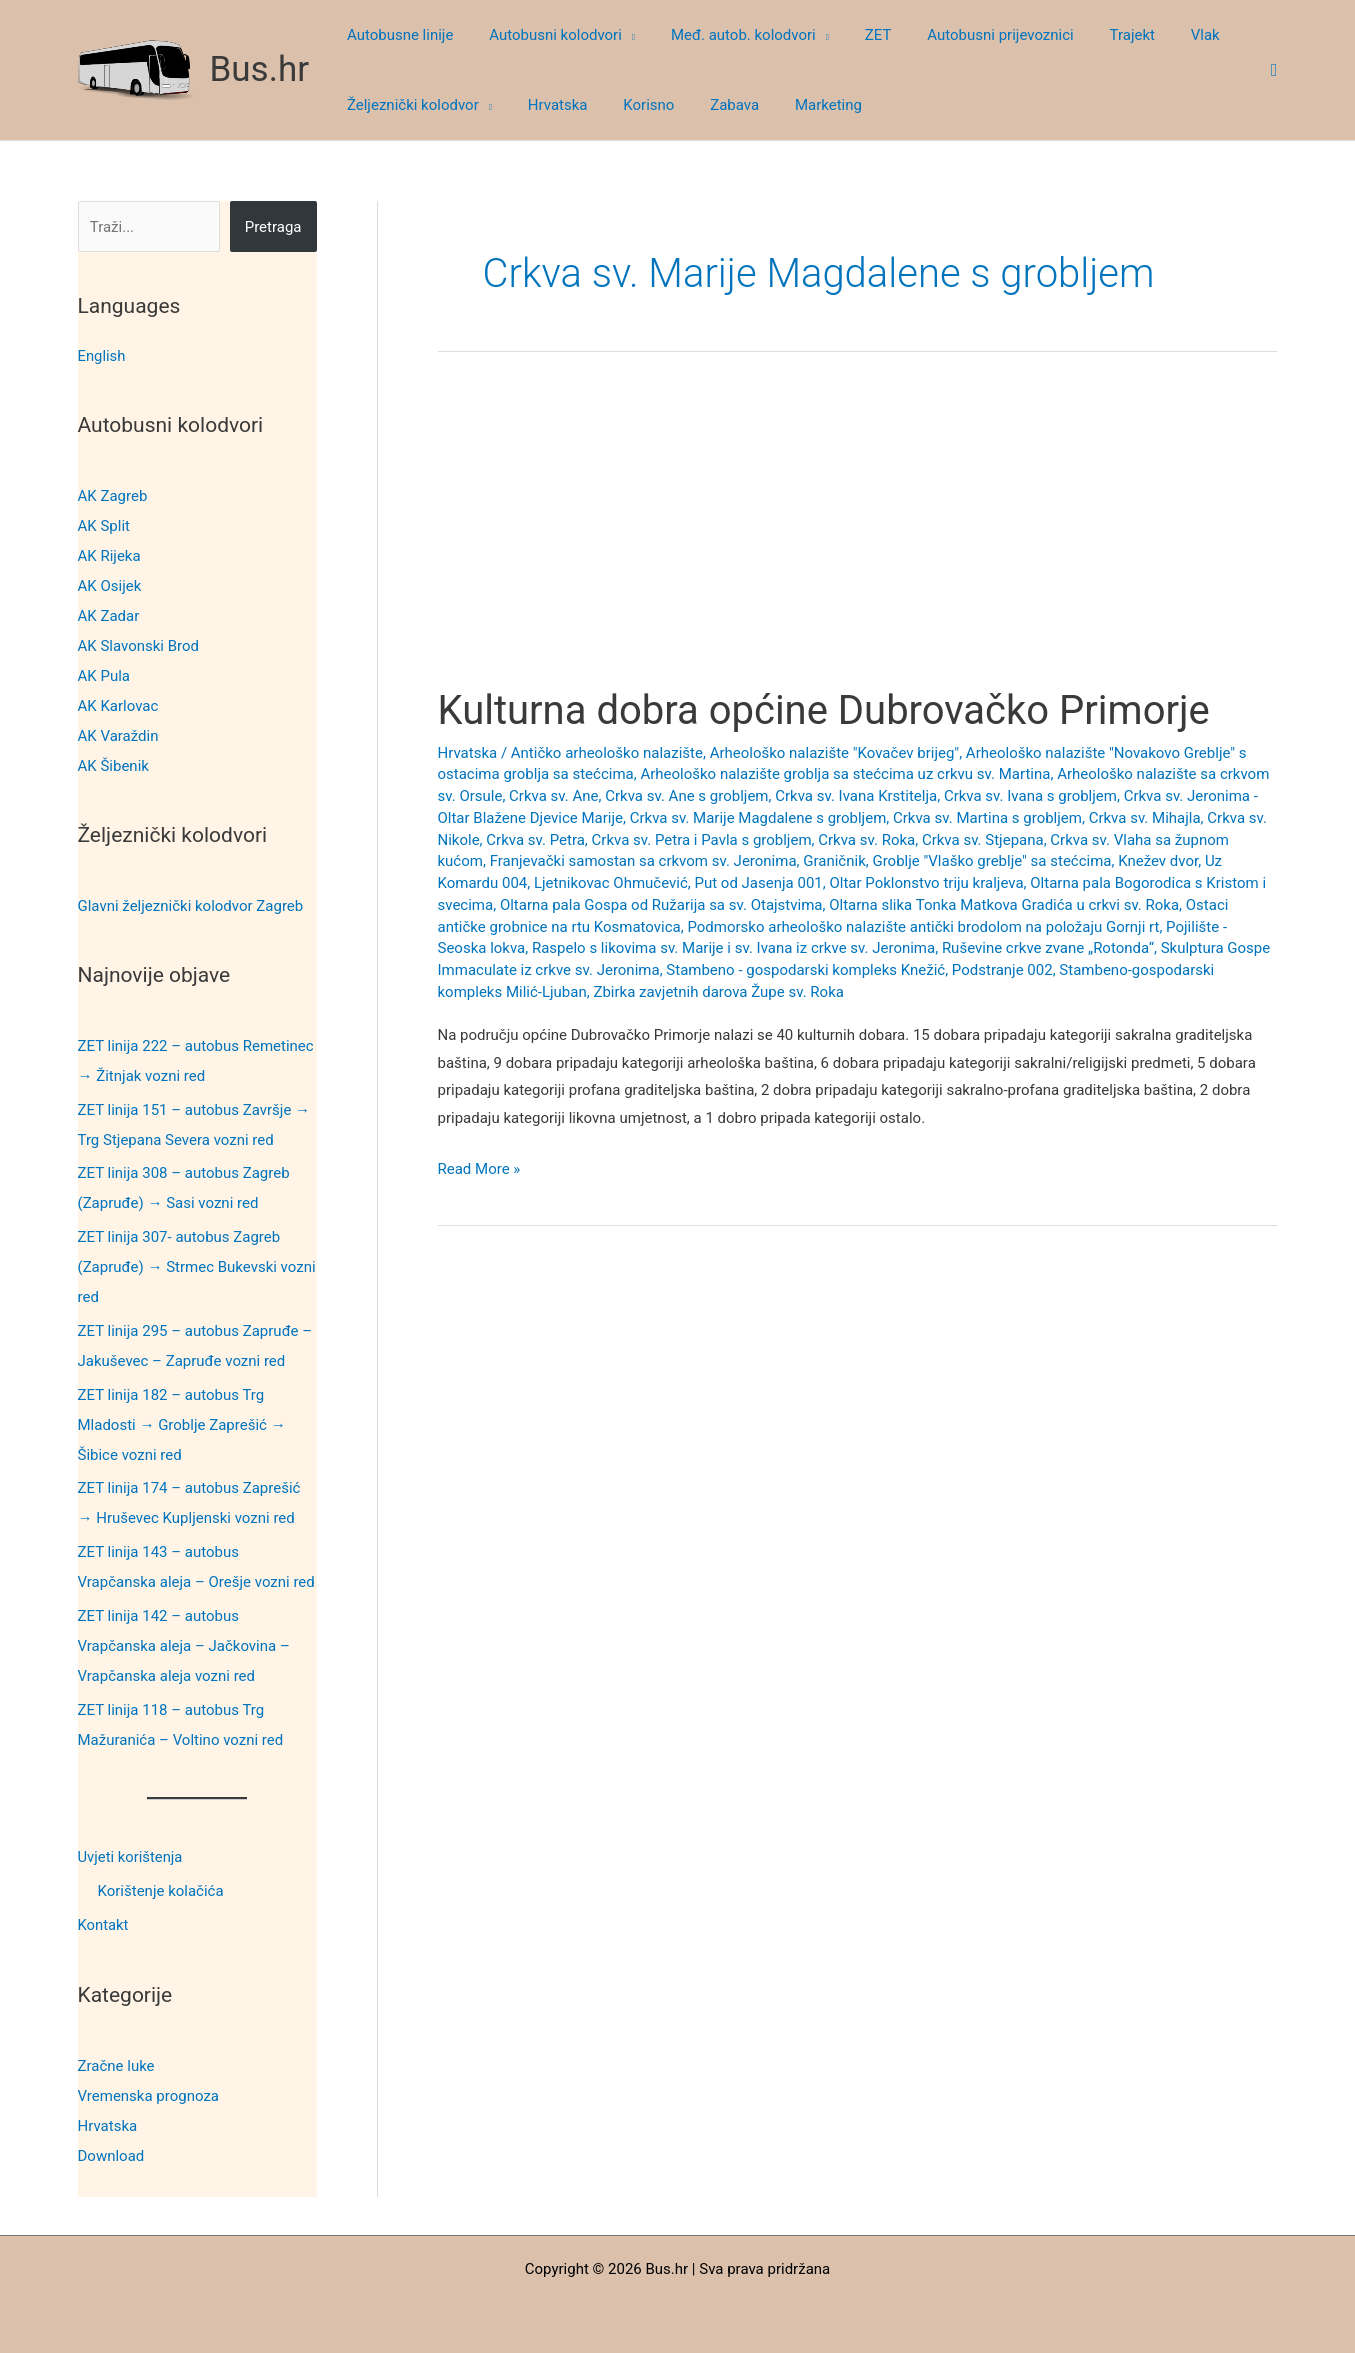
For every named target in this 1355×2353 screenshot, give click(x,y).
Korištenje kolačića (161, 1890)
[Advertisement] (857, 538)
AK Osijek (110, 586)
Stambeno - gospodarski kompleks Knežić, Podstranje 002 (859, 970)
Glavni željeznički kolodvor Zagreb (191, 905)
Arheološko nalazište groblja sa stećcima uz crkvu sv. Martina (845, 774)
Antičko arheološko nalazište (607, 753)
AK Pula (104, 676)
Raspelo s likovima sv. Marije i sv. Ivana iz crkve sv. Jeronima (733, 948)
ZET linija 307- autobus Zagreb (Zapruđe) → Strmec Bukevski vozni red (197, 1267)
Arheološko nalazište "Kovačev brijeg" (835, 753)
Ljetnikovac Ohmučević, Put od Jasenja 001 (678, 883)
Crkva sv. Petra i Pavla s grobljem (702, 840)
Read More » (479, 1170)
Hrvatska (108, 2123)
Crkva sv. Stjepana (983, 840)
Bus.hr (260, 69)
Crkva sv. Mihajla (1145, 818)
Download (111, 2153)
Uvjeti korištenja (131, 1856)
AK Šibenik (113, 766)
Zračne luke (116, 2063)
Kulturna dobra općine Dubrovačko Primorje (824, 710)
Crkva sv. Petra (535, 840)
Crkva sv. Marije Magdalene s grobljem (758, 818)
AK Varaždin (118, 736)
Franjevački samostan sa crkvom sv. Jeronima (643, 861)
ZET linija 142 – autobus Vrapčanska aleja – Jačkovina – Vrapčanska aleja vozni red (184, 1645)
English (102, 356)
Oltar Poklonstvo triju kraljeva (926, 883)
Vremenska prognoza (149, 2093)
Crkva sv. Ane (553, 796)
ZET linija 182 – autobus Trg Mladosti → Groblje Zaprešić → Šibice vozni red (182, 1424)
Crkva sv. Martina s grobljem (987, 818)
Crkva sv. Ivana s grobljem (1030, 796)
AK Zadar (109, 616)
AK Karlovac (118, 706)
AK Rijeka (109, 556)
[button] (619, 35)
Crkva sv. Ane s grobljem (686, 796)
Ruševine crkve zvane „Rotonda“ (1048, 948)
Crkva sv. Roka (866, 840)
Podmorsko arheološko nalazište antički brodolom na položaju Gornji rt (923, 927)
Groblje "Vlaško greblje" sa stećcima (991, 861)
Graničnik (834, 861)
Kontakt (104, 1924)
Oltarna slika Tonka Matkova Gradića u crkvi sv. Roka (1004, 905)
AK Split (104, 526)
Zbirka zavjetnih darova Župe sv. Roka (718, 992)
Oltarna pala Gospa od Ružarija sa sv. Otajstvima (661, 905)
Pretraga (273, 227)
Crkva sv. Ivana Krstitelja (856, 796)
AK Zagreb (113, 496)
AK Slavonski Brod (139, 646)
